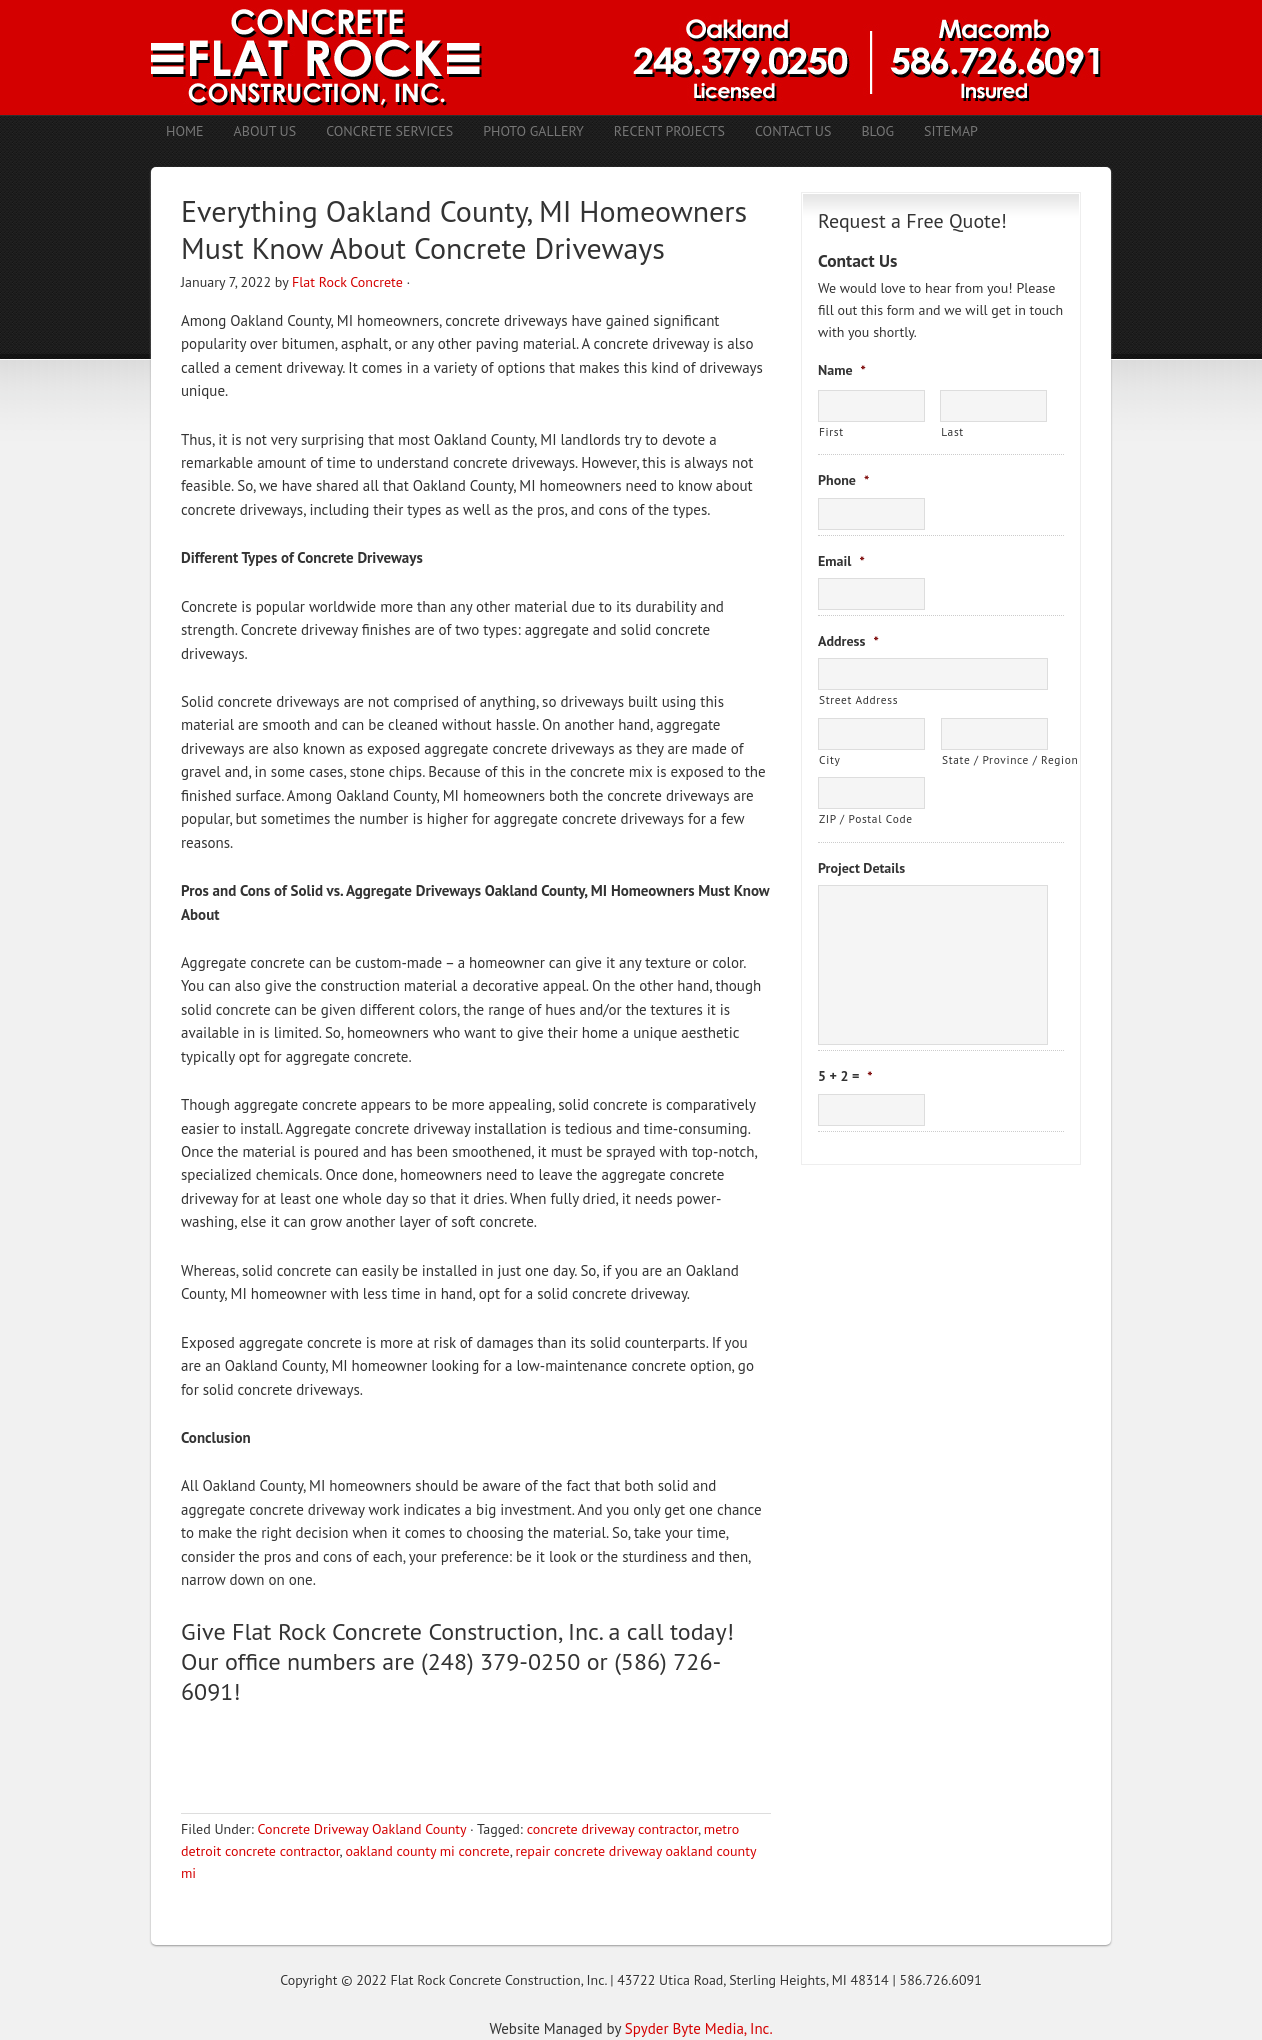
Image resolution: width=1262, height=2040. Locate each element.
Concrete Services (389, 131)
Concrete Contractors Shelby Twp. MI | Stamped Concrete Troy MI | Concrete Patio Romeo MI (631, 57)
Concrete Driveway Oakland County (361, 1829)
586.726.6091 (941, 1980)
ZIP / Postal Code (866, 818)
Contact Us (793, 131)
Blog (877, 131)
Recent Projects (669, 131)
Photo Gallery (533, 131)
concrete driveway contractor (612, 1829)
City (829, 759)
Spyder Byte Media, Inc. (699, 2028)
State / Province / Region (995, 759)
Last (952, 431)
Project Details (861, 868)
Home (185, 131)
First (831, 431)
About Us (265, 131)
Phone (843, 480)
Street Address (858, 699)
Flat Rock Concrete (347, 282)
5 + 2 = (845, 1076)
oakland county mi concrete (427, 1851)
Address (848, 641)
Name (842, 370)
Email (841, 561)
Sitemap (951, 131)
